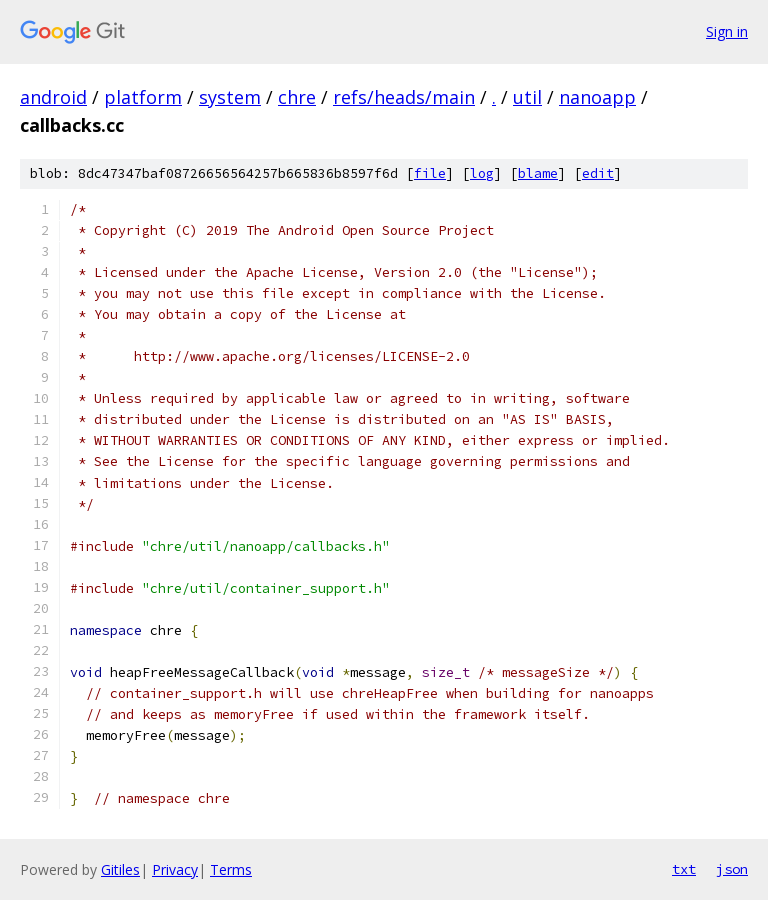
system (230, 97)
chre (297, 97)
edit (598, 173)
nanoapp (597, 97)
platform (143, 97)
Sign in (727, 31)
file (430, 173)
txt (684, 869)
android (53, 97)
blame (538, 173)
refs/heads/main (404, 97)
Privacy (175, 869)
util (527, 97)
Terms (231, 869)
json (732, 869)
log (482, 173)
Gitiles (120, 869)
